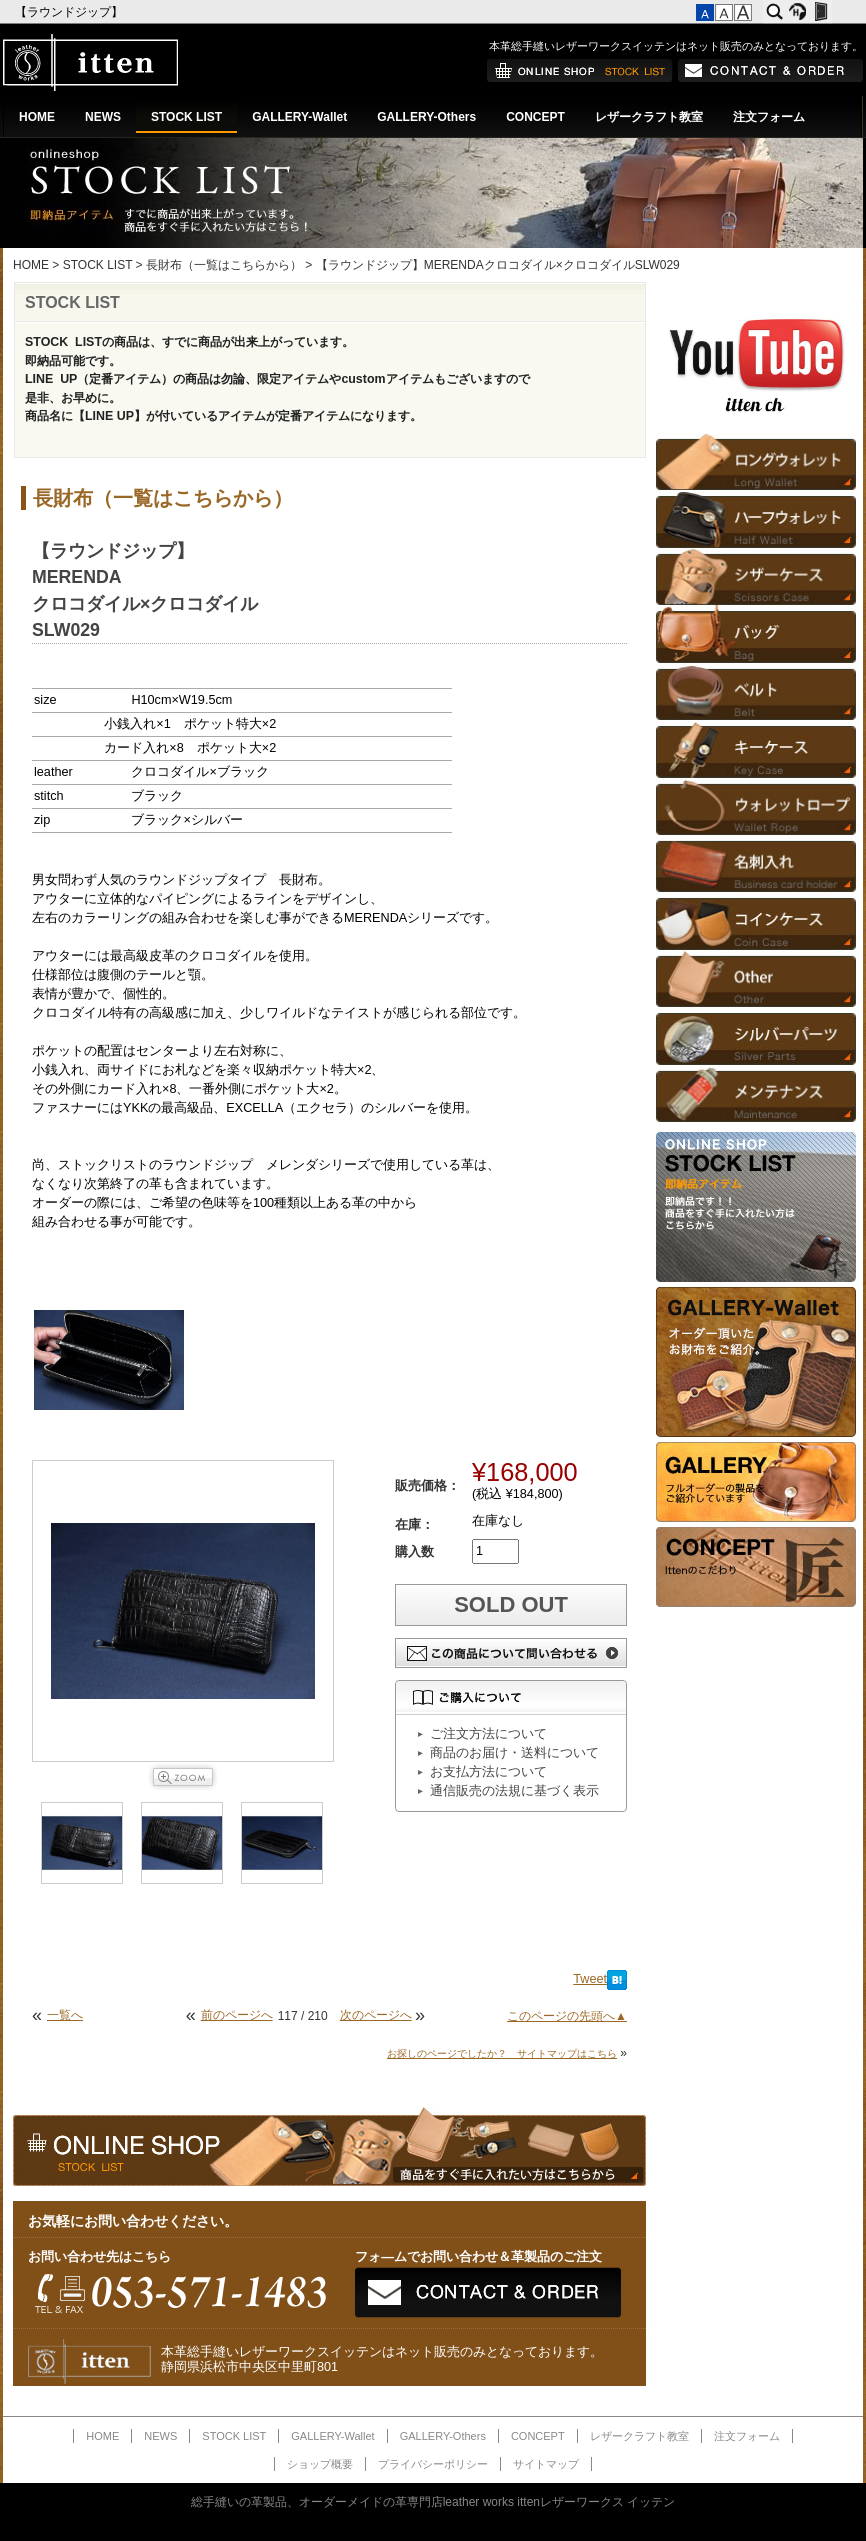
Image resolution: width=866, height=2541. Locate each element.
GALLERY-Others (426, 117)
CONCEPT (535, 117)
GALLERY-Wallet (299, 117)
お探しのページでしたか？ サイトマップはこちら (502, 2053)
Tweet (590, 1979)
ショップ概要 (320, 2464)
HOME (37, 117)
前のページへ (237, 2015)
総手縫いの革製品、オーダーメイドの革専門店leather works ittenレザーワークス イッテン (433, 2502)
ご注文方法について (488, 1734)
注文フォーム (769, 117)
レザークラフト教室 (649, 117)
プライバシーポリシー (433, 2464)
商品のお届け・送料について (514, 1753)
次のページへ (376, 2015)
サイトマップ (546, 2464)
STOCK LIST (186, 117)
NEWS (103, 117)
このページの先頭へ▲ (567, 2016)
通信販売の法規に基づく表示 (514, 1791)
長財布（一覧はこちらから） (224, 265)
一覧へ (65, 2015)
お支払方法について (488, 1772)
